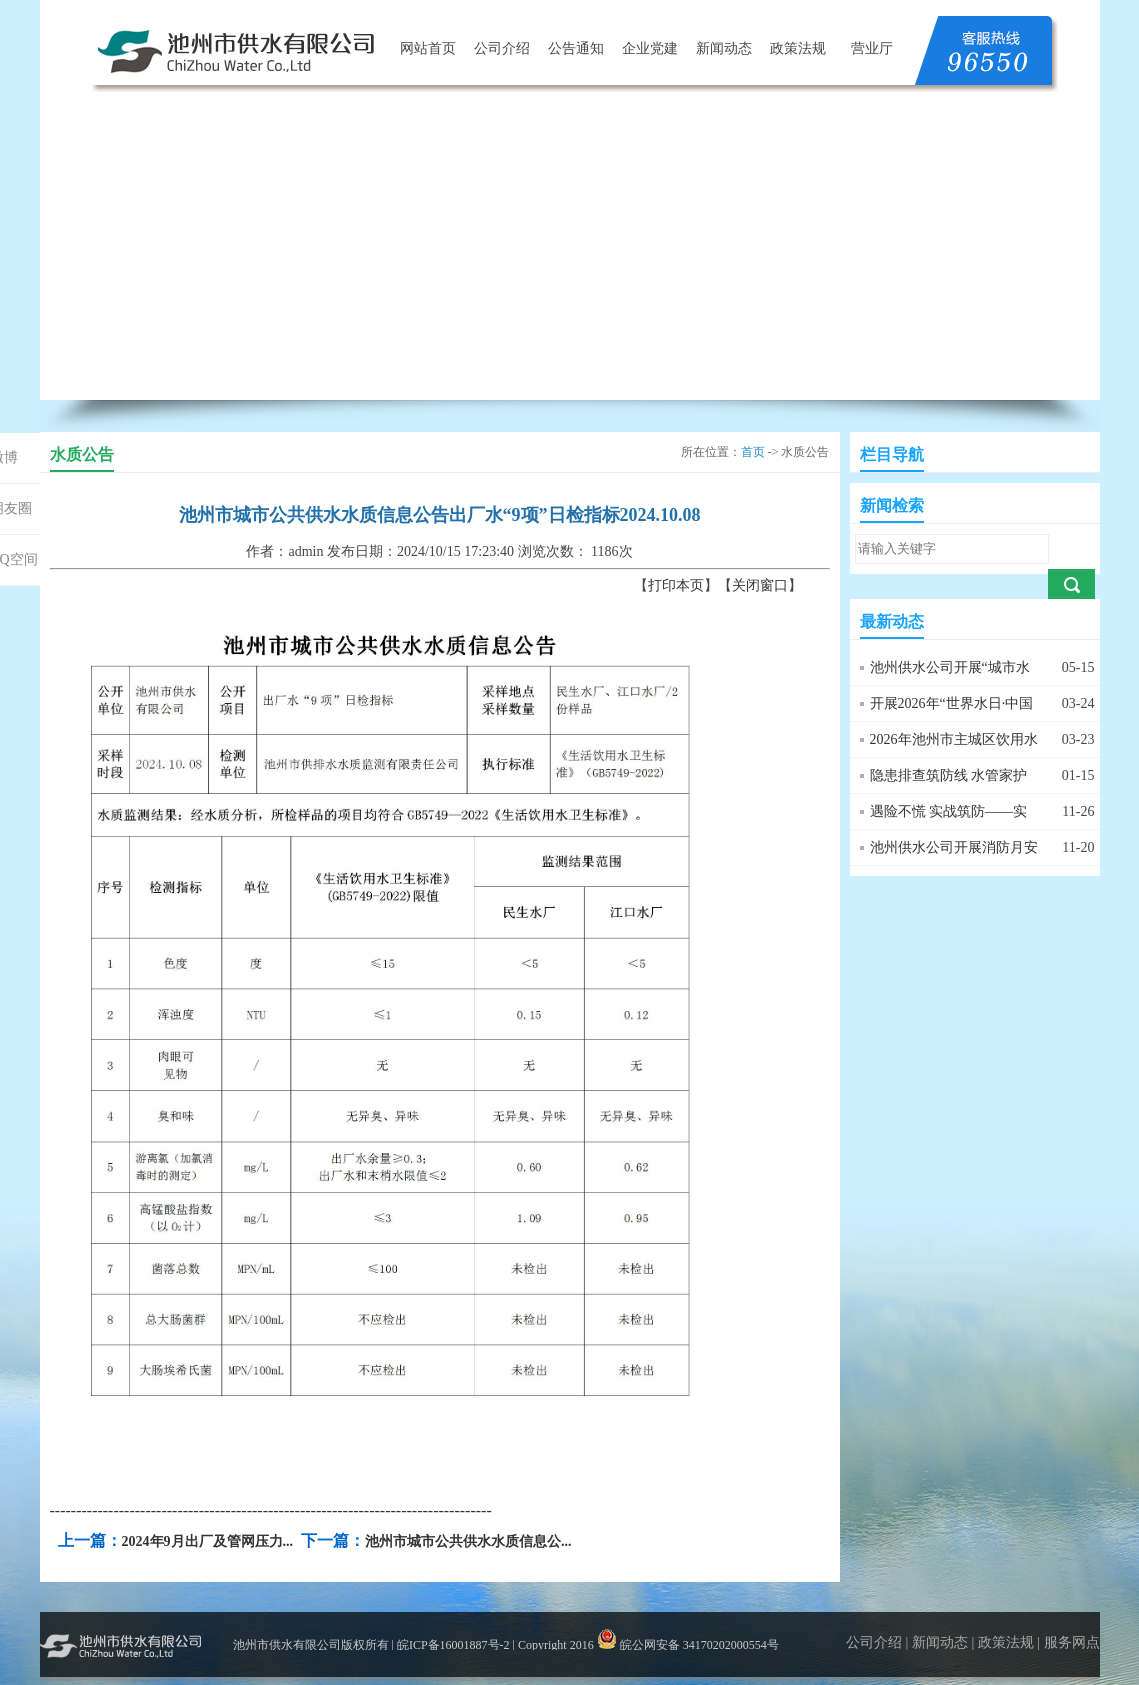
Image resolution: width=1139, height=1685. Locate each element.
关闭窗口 (760, 585)
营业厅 (872, 48)
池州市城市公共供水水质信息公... (468, 1541)
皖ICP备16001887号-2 (453, 1645)
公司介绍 (502, 48)
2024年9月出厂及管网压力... (208, 1541)
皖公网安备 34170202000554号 (688, 1645)
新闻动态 (724, 48)
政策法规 (798, 48)
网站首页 (428, 48)
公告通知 (576, 48)
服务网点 (1072, 1642)
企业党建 (650, 48)
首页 (753, 452)
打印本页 (676, 585)
